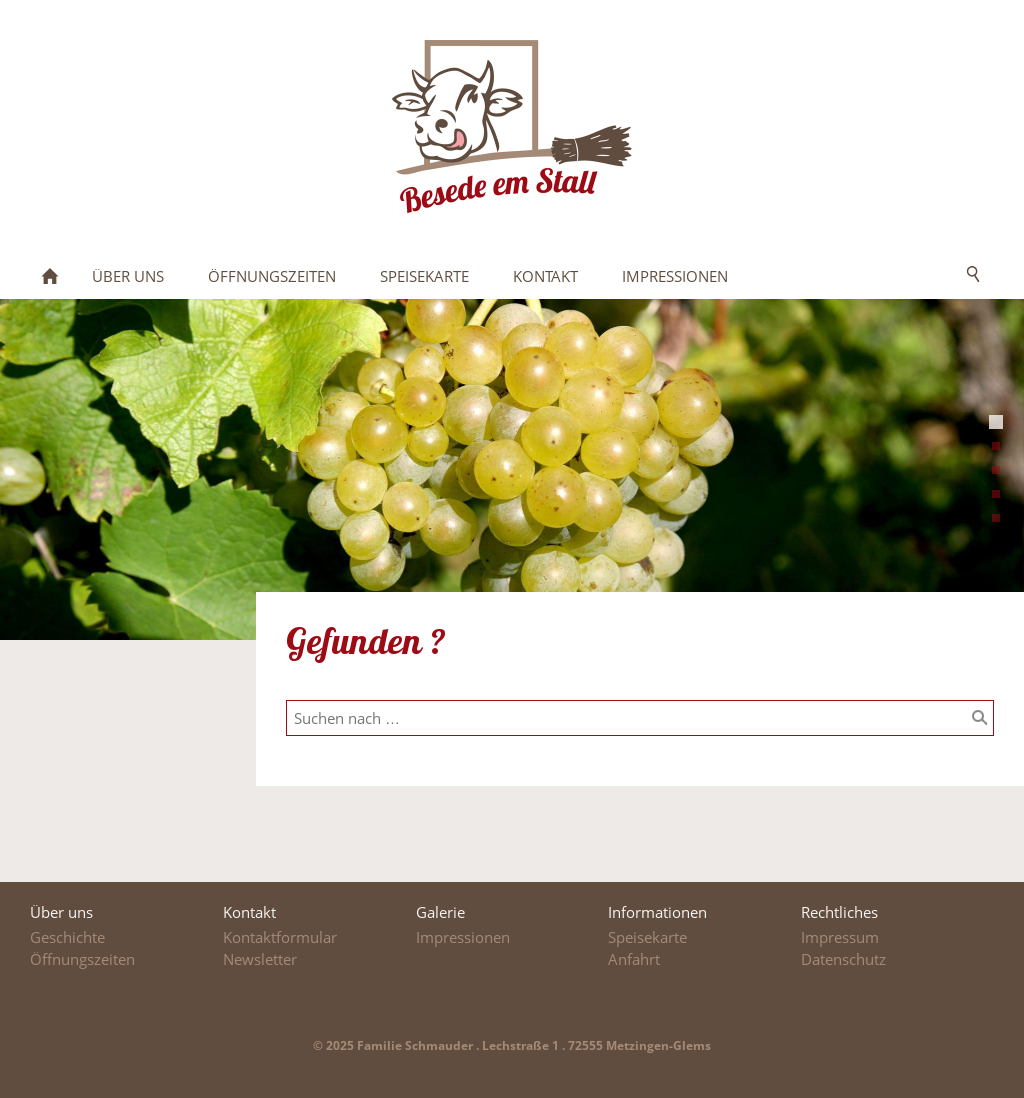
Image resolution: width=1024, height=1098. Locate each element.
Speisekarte (647, 937)
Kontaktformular (280, 937)
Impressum (840, 937)
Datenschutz (843, 959)
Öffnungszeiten (82, 959)
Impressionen (463, 937)
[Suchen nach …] (640, 718)
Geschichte (67, 937)
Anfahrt (634, 959)
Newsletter (260, 959)
